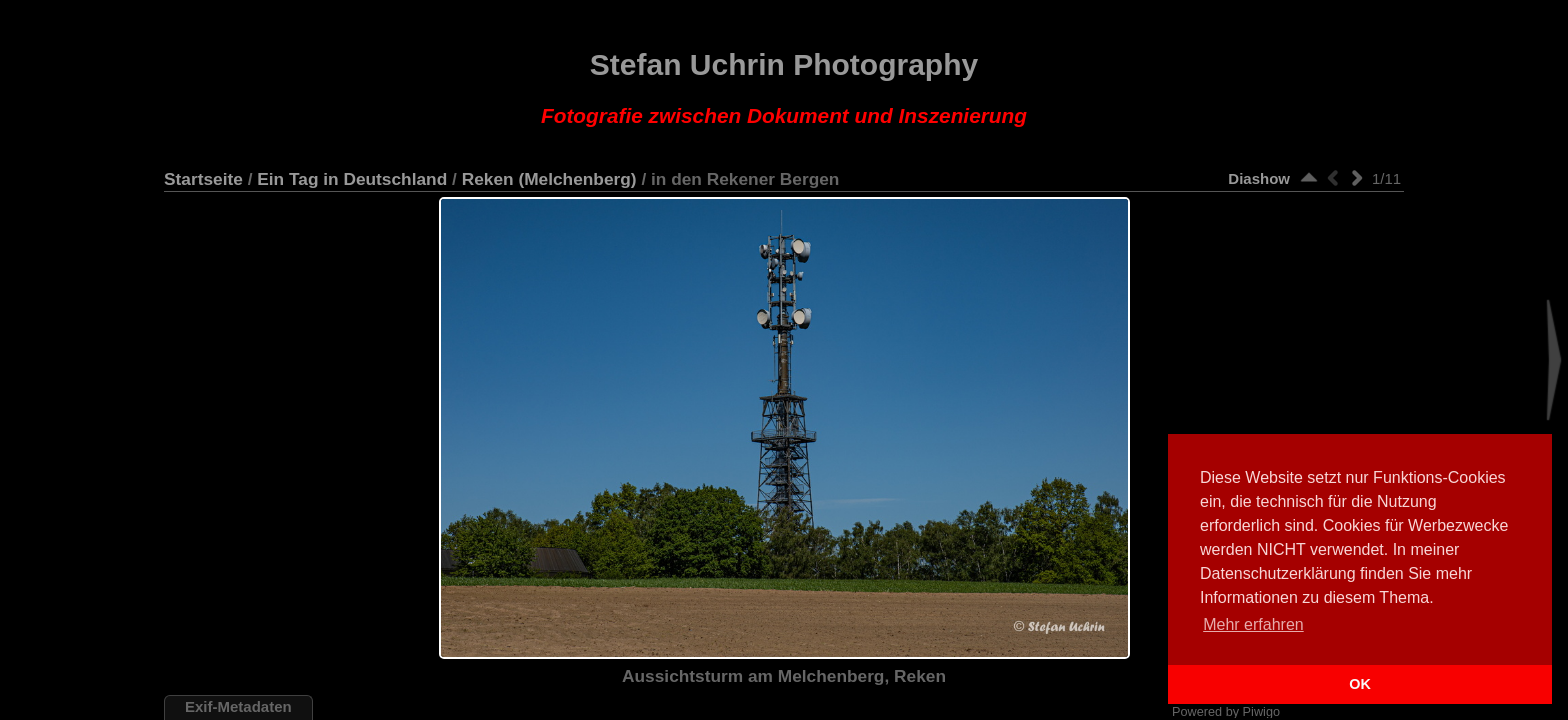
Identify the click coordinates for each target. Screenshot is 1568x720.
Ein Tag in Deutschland (352, 179)
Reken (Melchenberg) (549, 179)
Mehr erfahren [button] (1253, 624)
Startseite (203, 179)
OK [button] (1360, 684)
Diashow (1259, 178)
